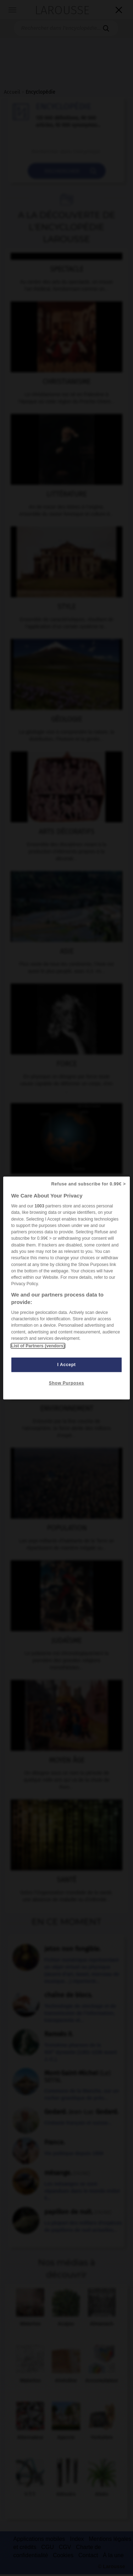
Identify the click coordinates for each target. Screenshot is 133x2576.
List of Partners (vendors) (38, 1345)
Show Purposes (66, 1383)
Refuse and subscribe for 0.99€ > (88, 1184)
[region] (66, 1288)
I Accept (66, 1364)
